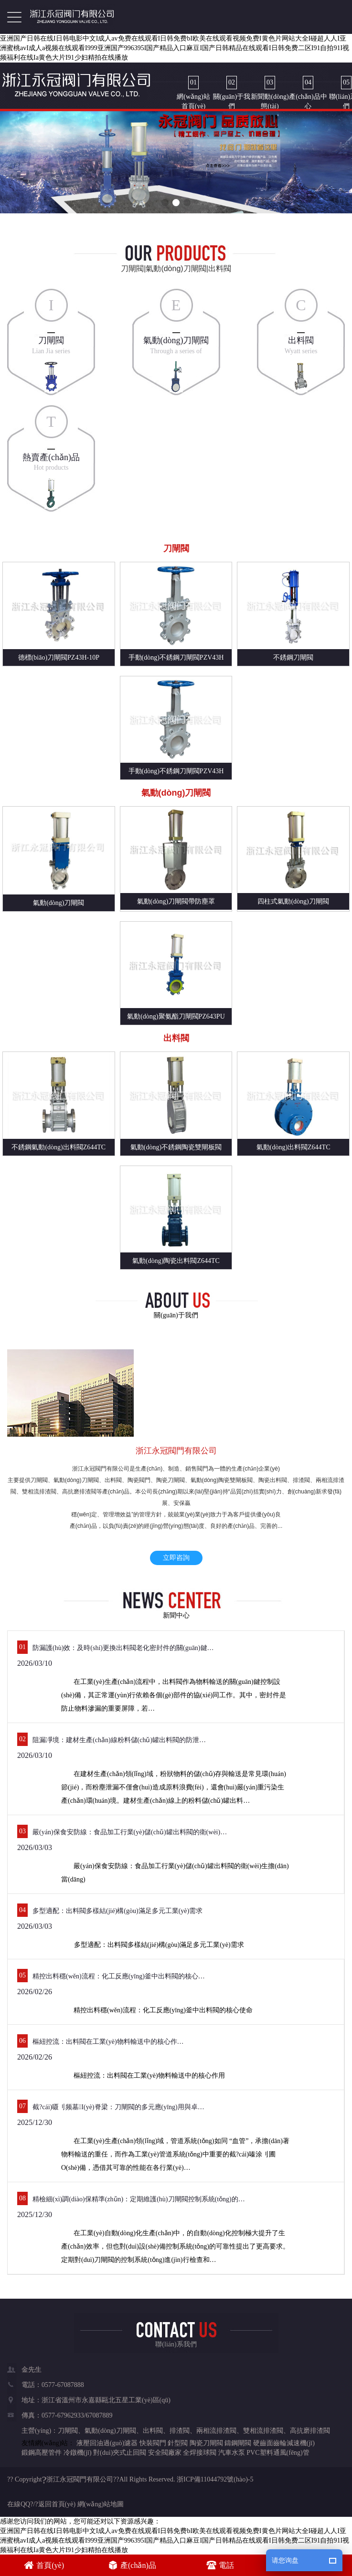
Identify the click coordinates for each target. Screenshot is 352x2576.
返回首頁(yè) (57, 2504)
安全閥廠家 (164, 2452)
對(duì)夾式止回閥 (119, 2452)
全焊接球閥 (199, 2452)
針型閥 (178, 2443)
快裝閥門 (152, 2443)
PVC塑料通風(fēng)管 (277, 2452)
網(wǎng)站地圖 (100, 2504)
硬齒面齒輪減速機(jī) (284, 2443)
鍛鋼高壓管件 (41, 2452)
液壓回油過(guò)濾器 (107, 2443)
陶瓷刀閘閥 (206, 2443)
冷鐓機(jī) (78, 2452)
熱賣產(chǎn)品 (51, 457)
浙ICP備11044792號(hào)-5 (215, 2479)
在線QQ (18, 2504)
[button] (165, 202)
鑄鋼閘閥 (237, 2443)
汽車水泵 (231, 2452)
